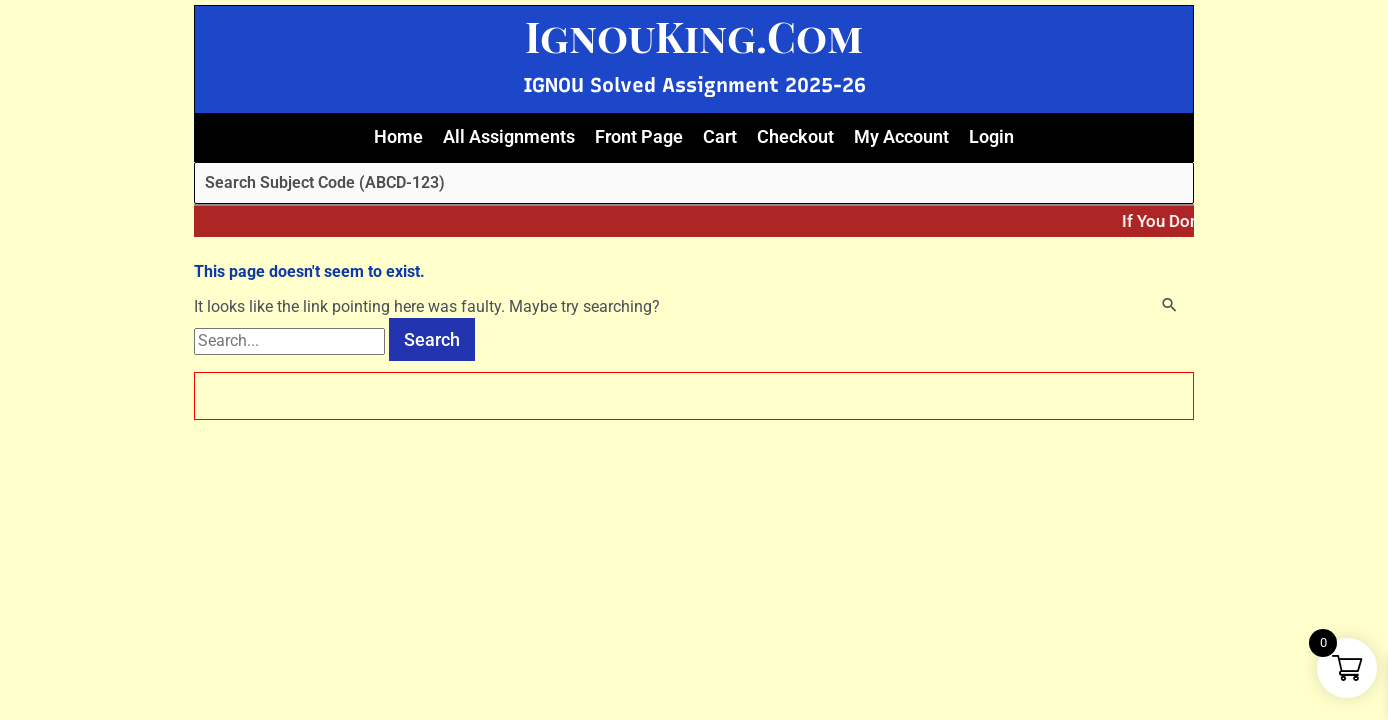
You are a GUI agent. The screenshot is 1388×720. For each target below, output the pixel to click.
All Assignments (509, 137)
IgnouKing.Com (694, 36)
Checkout (795, 137)
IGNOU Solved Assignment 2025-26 (694, 85)
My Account (901, 137)
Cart (720, 137)
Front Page (639, 137)
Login (991, 137)
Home (398, 137)
